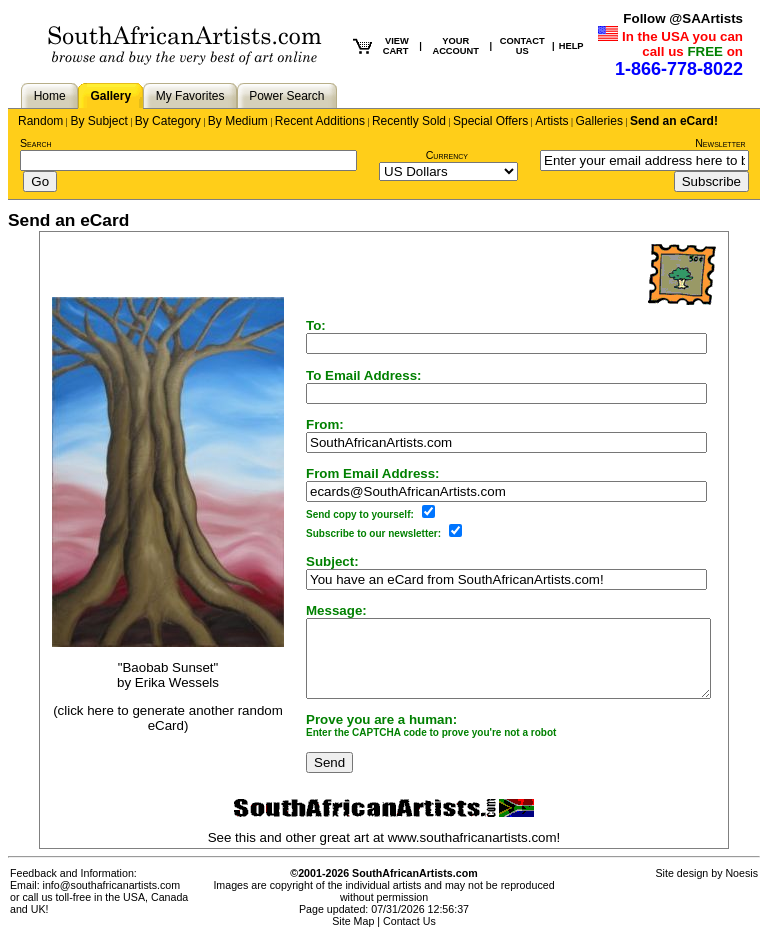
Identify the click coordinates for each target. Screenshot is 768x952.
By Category (168, 121)
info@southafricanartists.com (112, 900)
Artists (551, 121)
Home (50, 96)
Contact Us (409, 936)
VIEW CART (396, 46)
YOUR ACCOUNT (455, 46)
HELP (571, 46)
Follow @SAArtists (683, 18)
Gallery (110, 96)
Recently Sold (409, 121)
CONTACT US (522, 46)
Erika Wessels (153, 689)
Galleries (599, 121)
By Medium (238, 121)
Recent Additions (320, 121)
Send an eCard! (674, 121)
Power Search (286, 96)
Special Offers (490, 121)
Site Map (353, 936)
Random (40, 121)
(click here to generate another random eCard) (144, 726)
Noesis (741, 888)
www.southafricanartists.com (472, 852)
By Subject (98, 121)
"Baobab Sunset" (144, 674)
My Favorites (190, 96)
